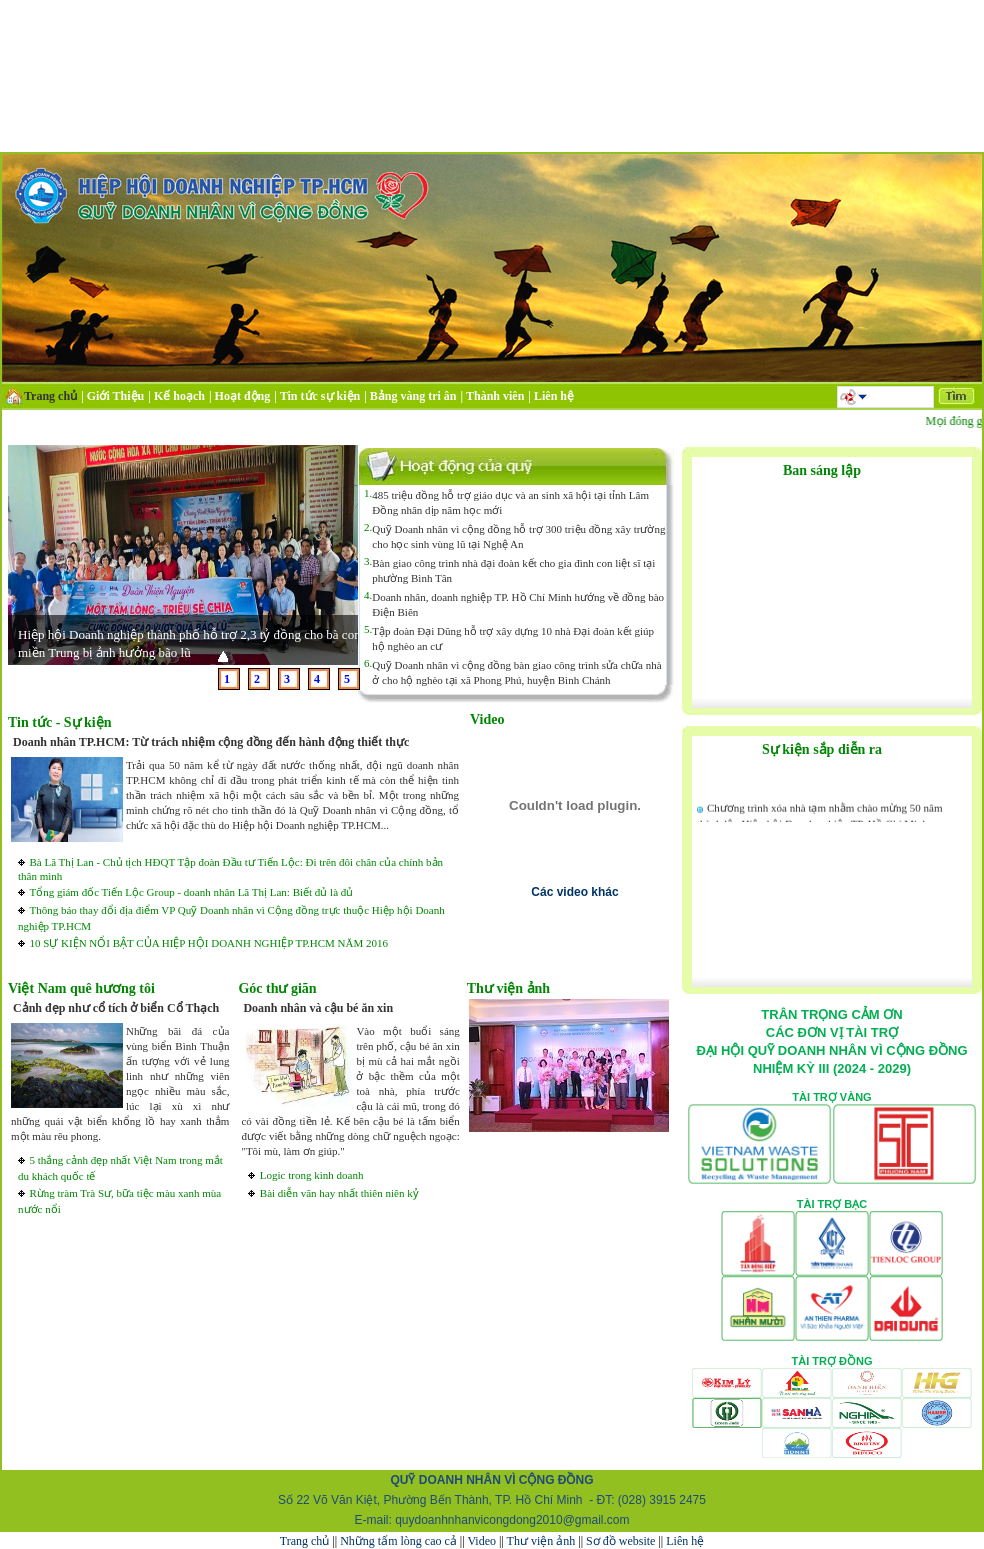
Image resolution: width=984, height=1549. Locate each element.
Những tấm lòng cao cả (398, 1541)
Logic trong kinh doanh (312, 1175)
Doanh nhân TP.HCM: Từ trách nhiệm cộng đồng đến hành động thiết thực (211, 742)
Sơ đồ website (620, 1541)
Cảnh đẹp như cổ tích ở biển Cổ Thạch (116, 1008)
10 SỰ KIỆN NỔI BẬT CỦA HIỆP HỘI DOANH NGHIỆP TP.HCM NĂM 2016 (208, 943)
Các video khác (574, 892)
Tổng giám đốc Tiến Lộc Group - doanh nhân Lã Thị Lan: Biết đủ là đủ (191, 892)
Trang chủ (305, 1541)
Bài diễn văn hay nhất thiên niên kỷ (339, 1193)
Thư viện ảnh (541, 1541)
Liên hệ (685, 1541)
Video (481, 1541)
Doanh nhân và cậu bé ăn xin (318, 1008)
